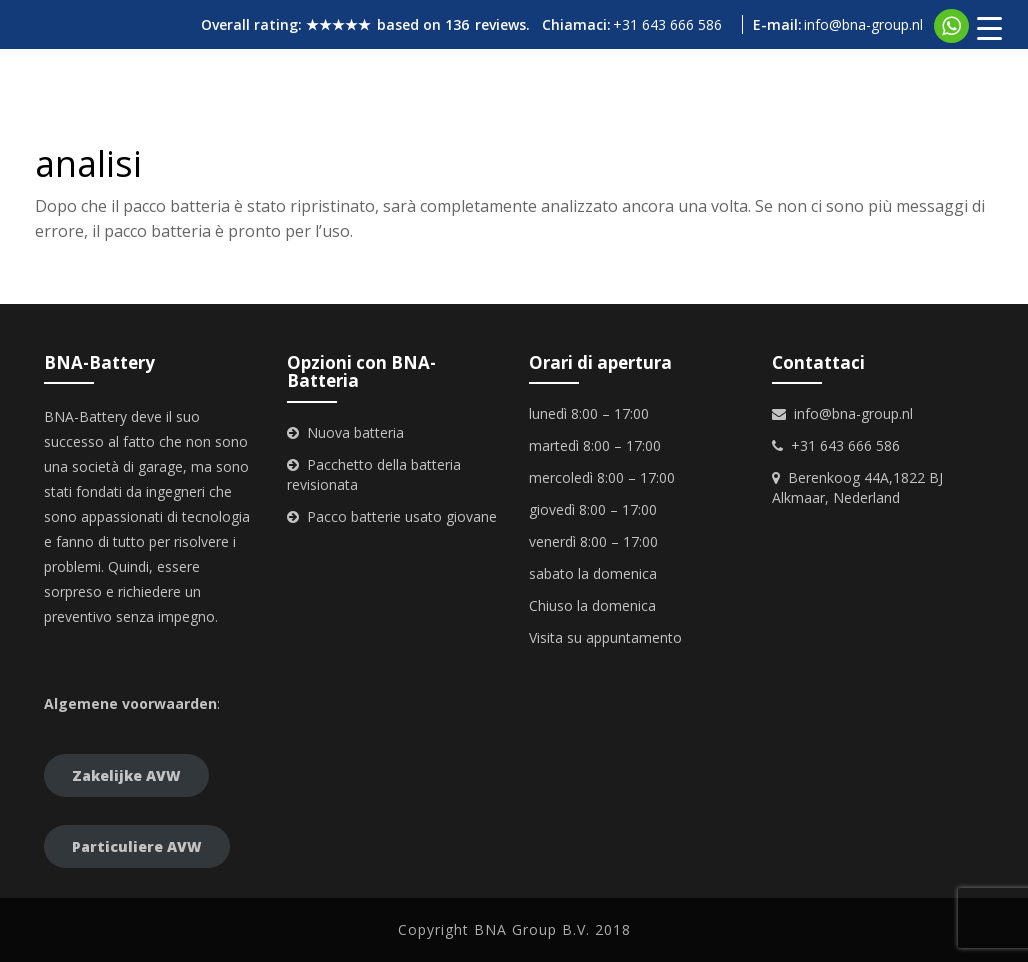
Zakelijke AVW (126, 775)
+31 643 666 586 (667, 24)
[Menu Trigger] (989, 27)
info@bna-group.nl (863, 24)
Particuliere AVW (137, 846)
